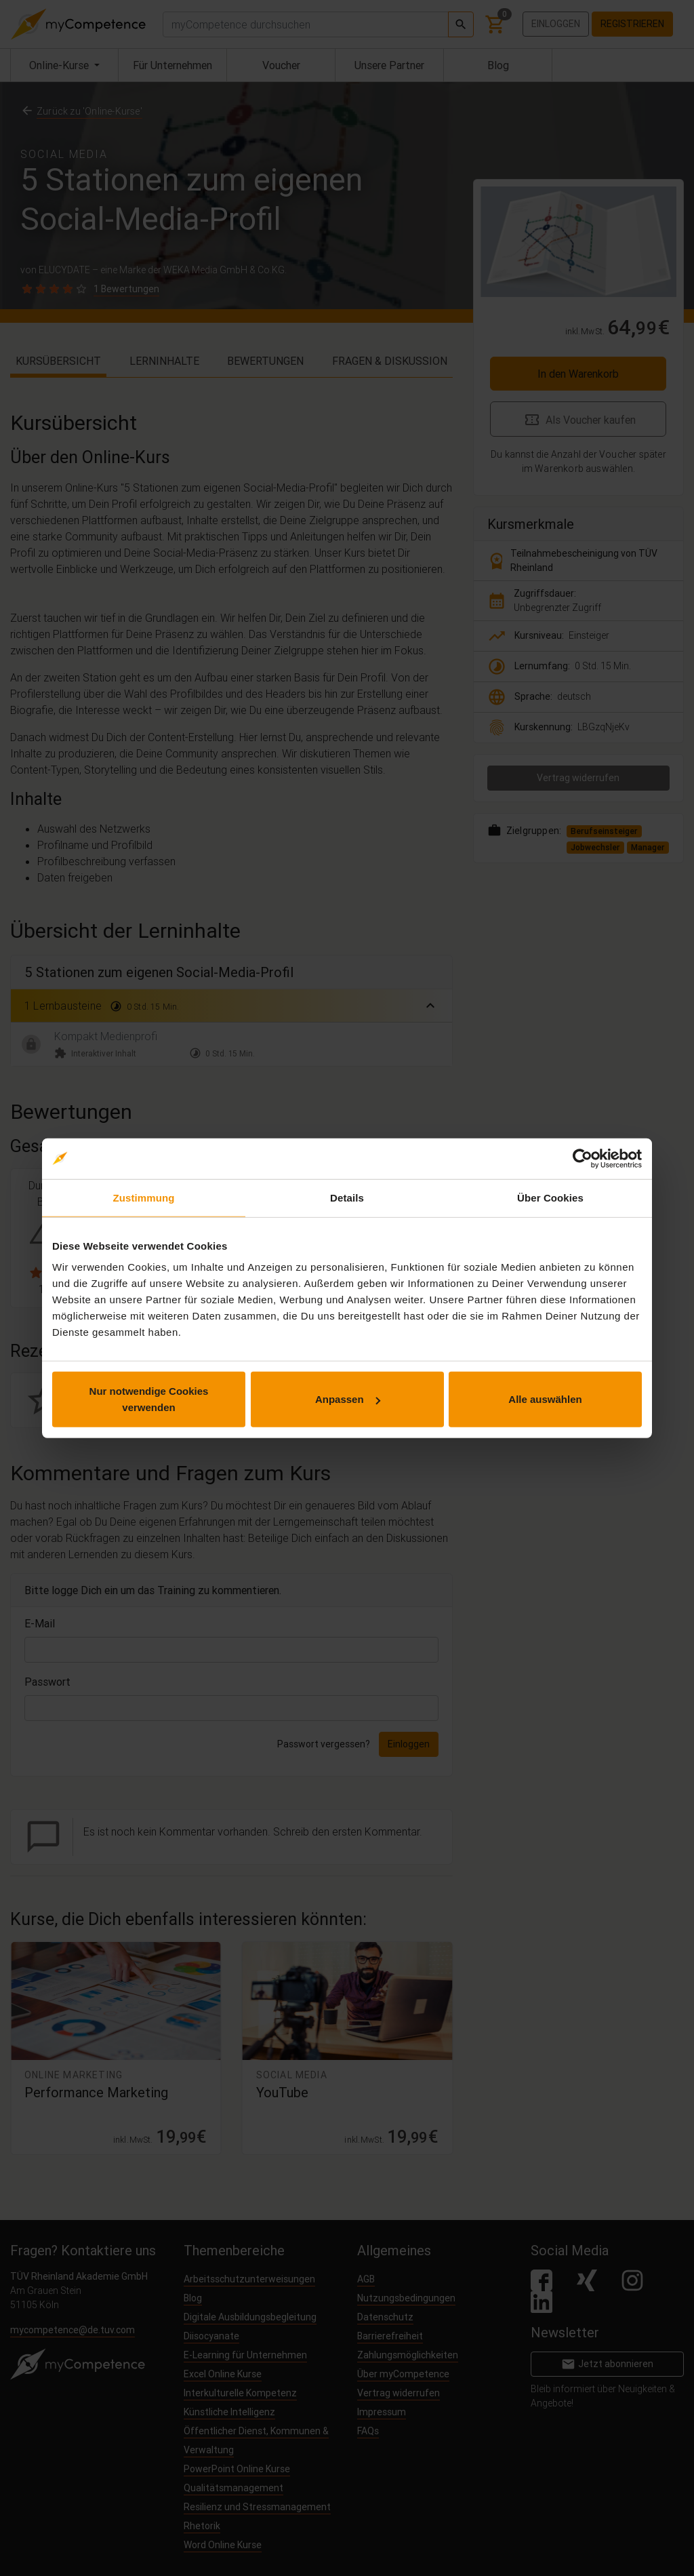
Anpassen (347, 1399)
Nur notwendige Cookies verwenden (149, 1399)
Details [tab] (347, 1197)
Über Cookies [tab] (550, 1197)
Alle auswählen (544, 1399)
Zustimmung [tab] (144, 1197)
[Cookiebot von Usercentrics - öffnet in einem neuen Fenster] (582, 1158)
